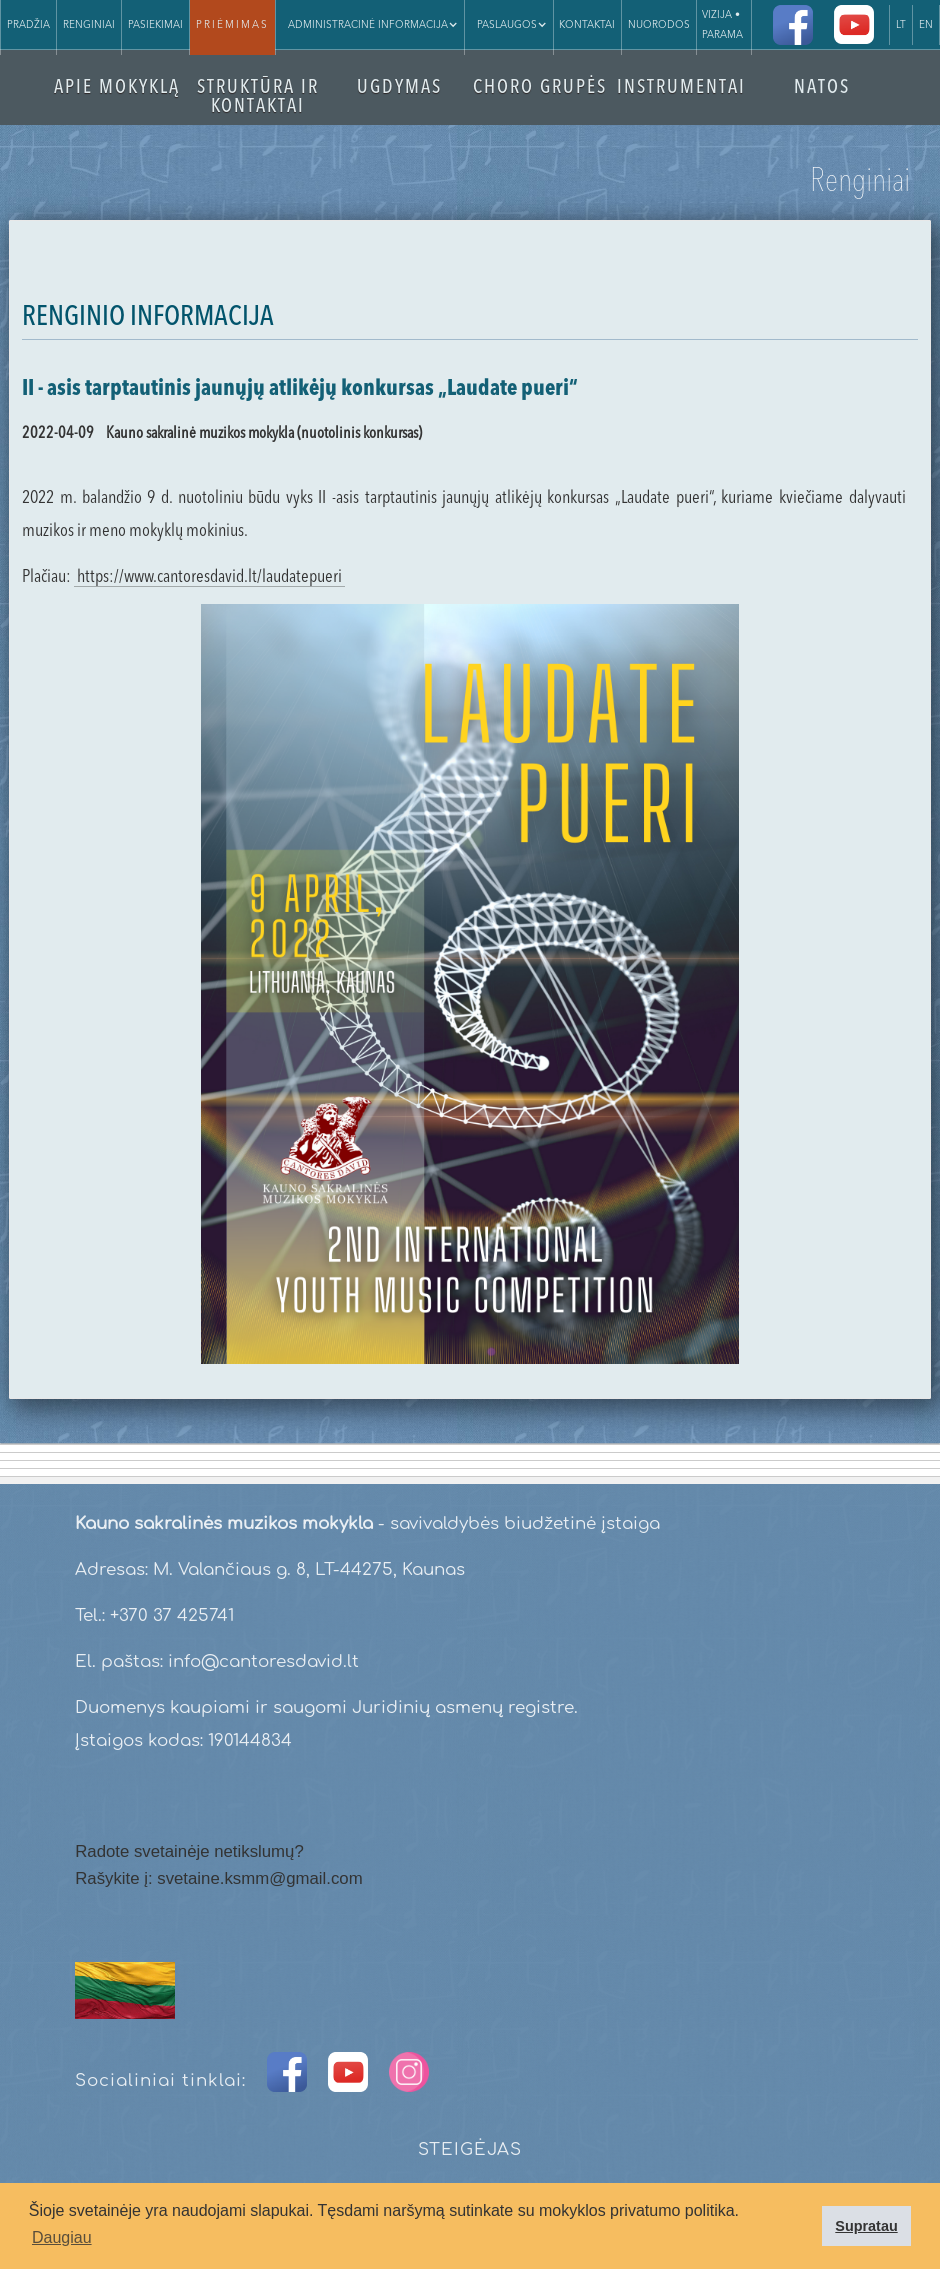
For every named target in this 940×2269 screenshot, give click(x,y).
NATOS (822, 88)
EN (926, 25)
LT (901, 25)
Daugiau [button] (62, 2237)
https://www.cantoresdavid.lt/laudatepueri (209, 577)
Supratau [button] (866, 2226)
